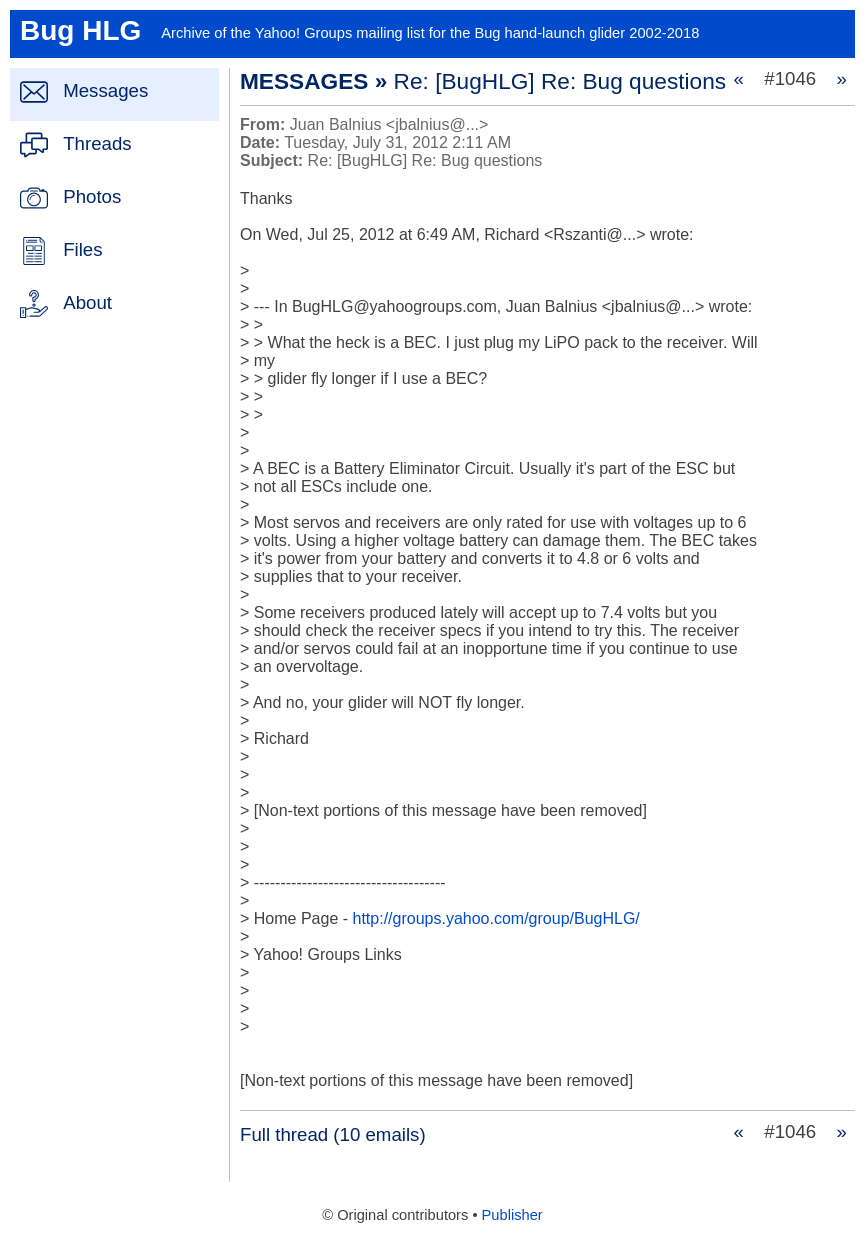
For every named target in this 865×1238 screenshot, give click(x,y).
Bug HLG (80, 30)
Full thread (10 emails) (333, 1134)
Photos (92, 196)
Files (82, 249)
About (87, 302)
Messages (105, 90)
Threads (97, 143)
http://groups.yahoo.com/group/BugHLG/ (496, 918)
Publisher (512, 1215)
